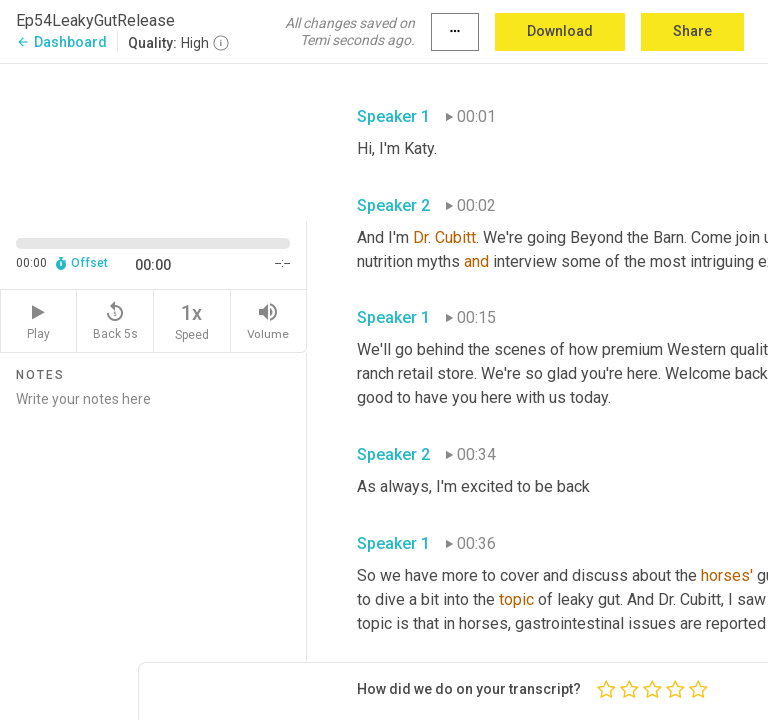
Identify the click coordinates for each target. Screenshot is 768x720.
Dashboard (61, 42)
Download (560, 31)
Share (692, 31)
